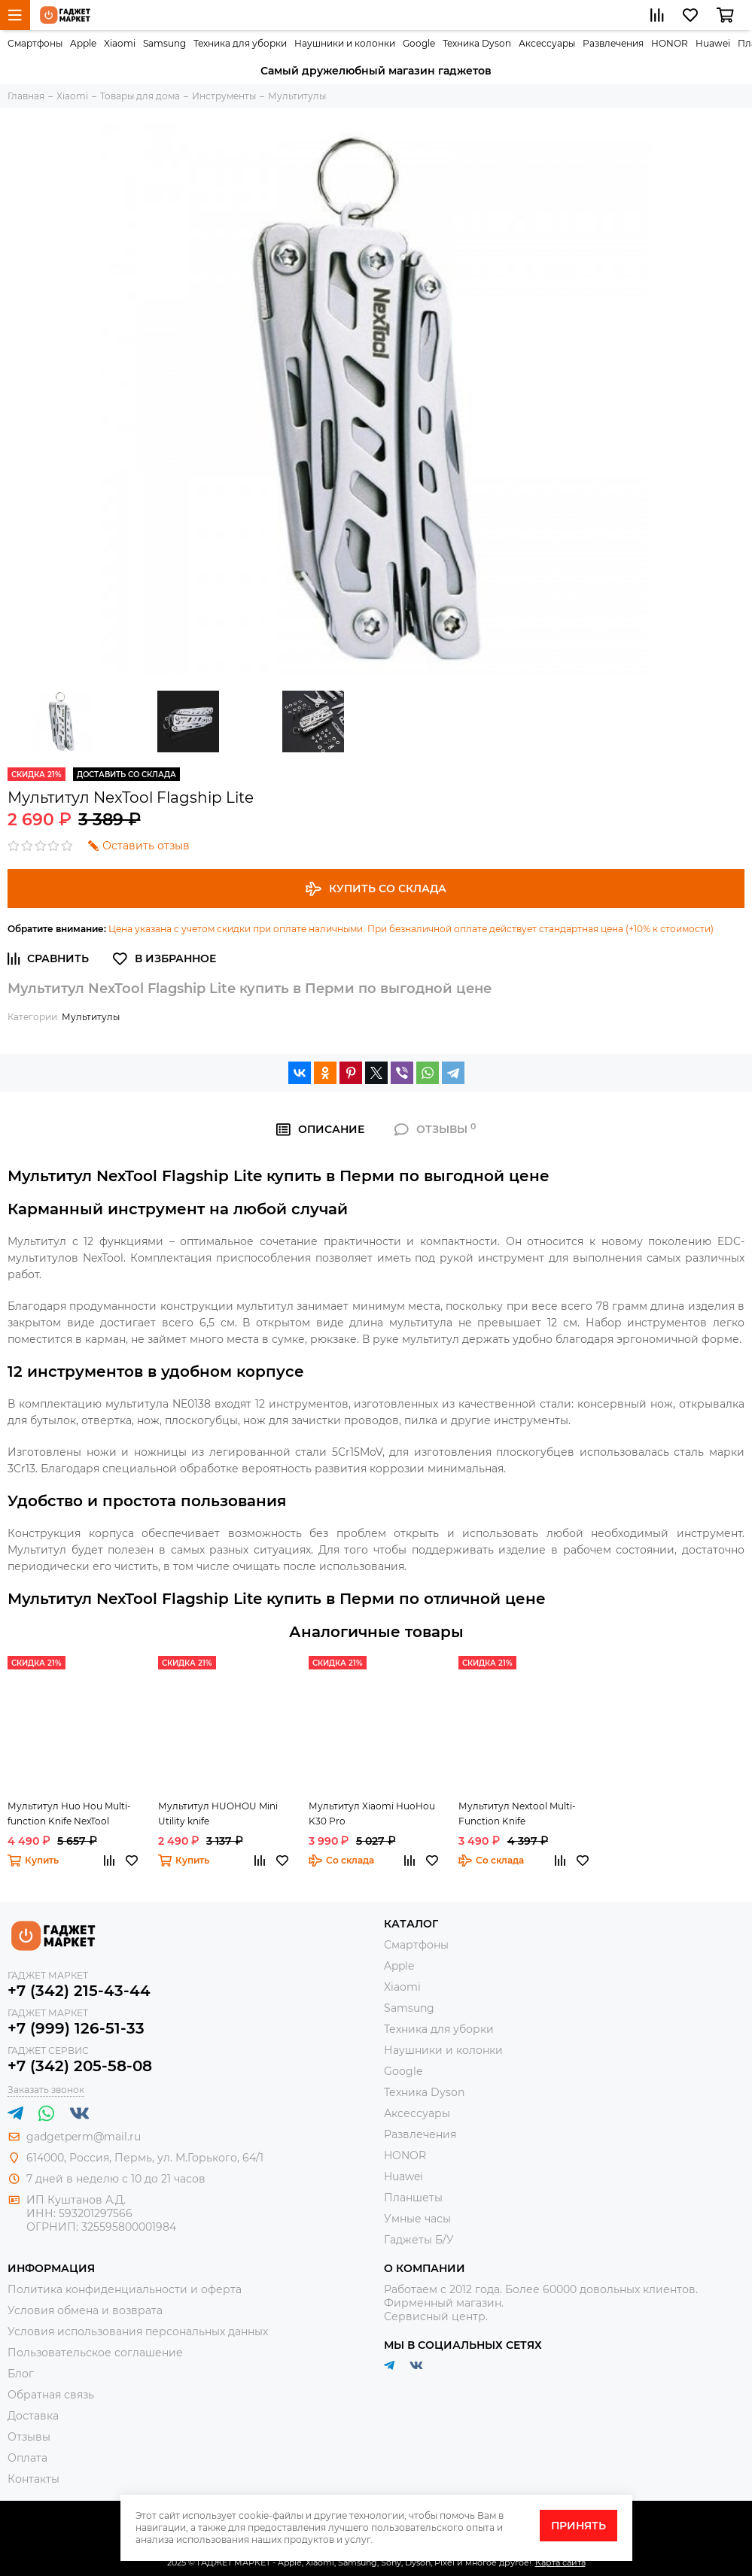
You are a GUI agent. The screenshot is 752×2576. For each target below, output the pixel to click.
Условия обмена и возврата (85, 2310)
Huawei (713, 43)
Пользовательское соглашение (95, 2352)
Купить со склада (376, 889)
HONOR (669, 43)
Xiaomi (119, 43)
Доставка (33, 2416)
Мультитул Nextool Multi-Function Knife (517, 1813)
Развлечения (613, 43)
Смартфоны (35, 43)
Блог (21, 2373)
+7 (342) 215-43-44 (79, 1991)
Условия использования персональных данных (138, 2331)
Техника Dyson (477, 43)
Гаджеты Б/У (419, 2239)
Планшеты (413, 2197)
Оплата (27, 2458)
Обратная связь (51, 2394)
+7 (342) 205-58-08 (80, 2066)
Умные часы (417, 2218)
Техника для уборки (240, 43)
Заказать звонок (46, 2089)
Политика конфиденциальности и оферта (125, 2289)
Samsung (164, 43)
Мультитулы (91, 1016)
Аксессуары (547, 43)
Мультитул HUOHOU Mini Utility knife (218, 1813)
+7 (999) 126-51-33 (76, 2028)
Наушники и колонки (344, 43)
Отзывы (29, 2437)
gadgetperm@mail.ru (83, 2136)
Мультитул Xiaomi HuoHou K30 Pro (372, 1813)
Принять (578, 2525)
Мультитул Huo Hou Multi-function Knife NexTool (69, 1813)
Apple (83, 43)
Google (419, 43)
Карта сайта (560, 2562)
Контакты (33, 2479)
